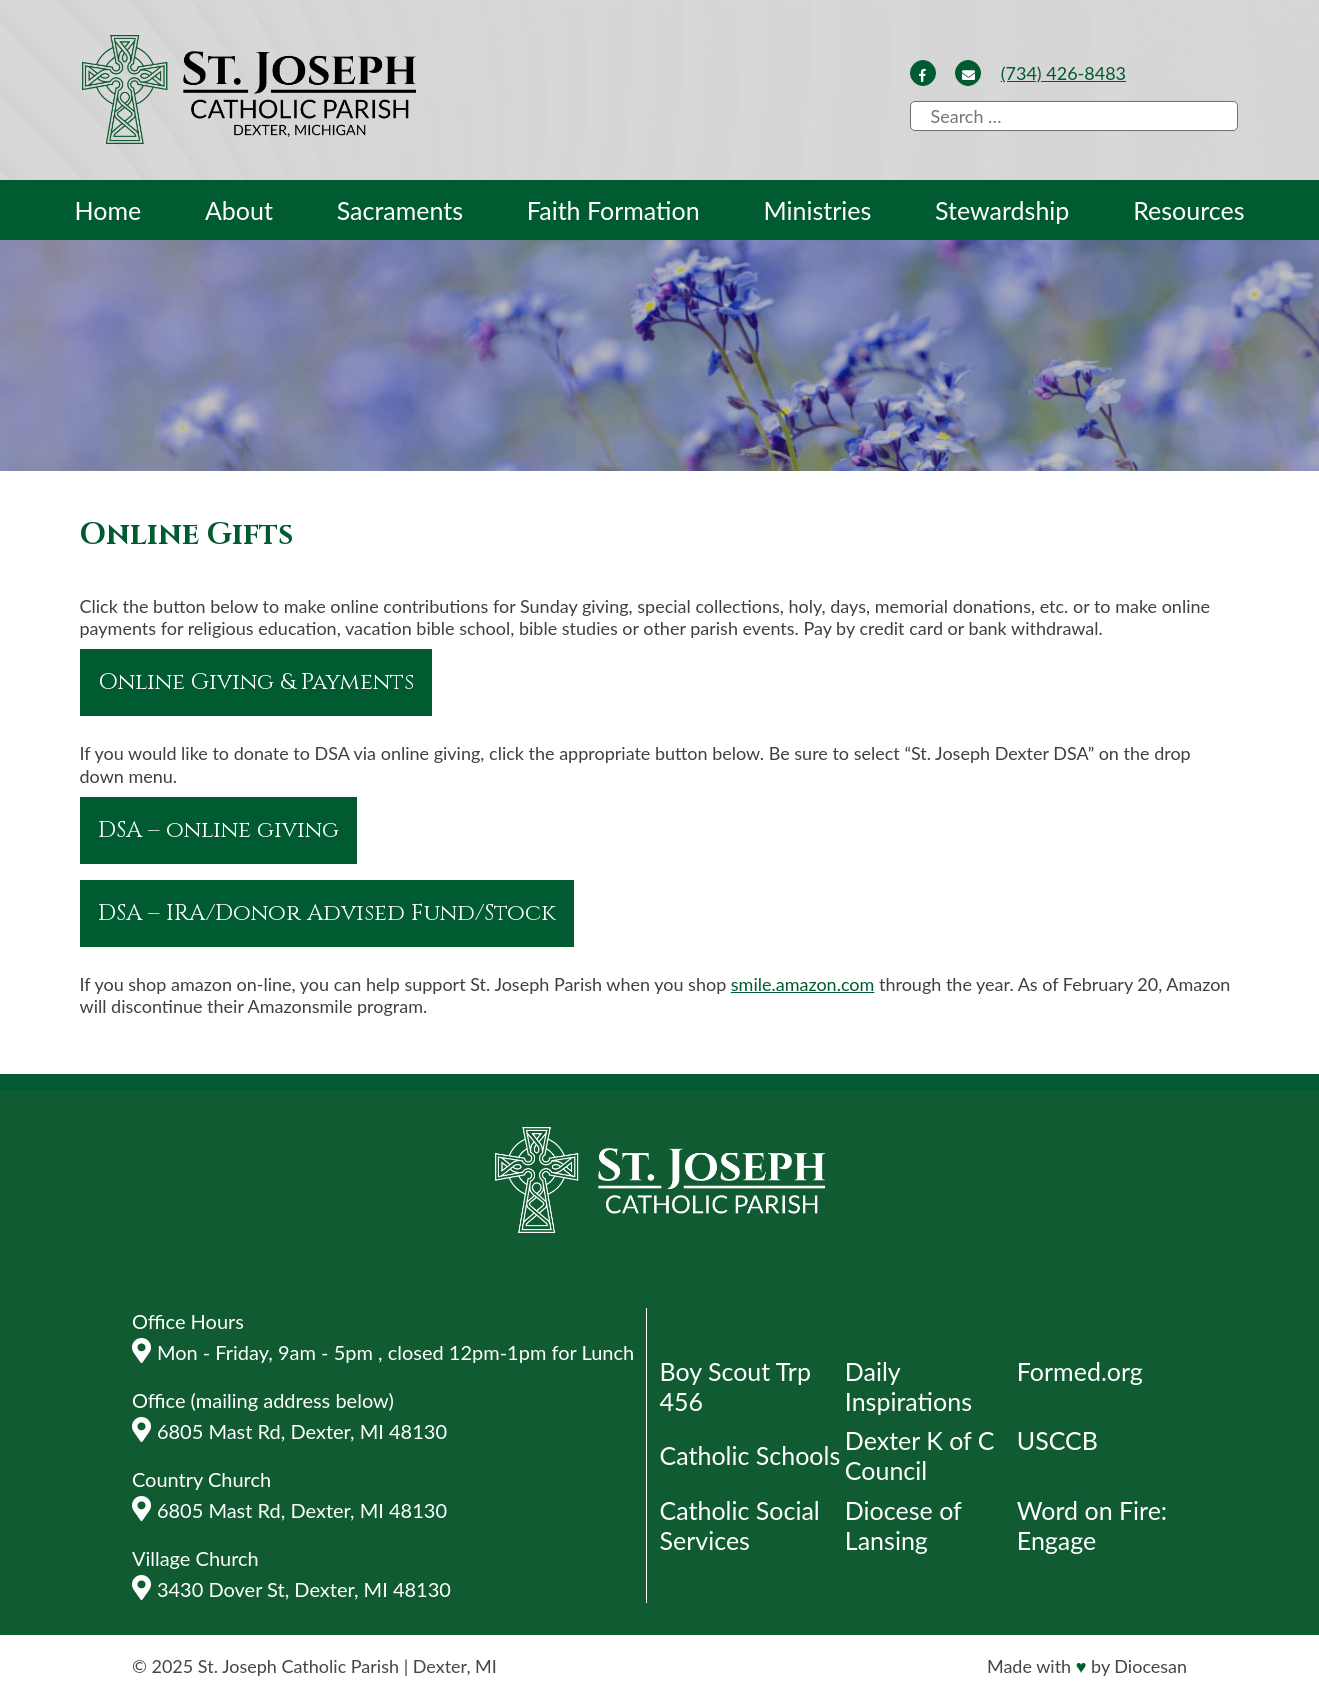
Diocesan (1150, 1666)
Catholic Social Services (740, 1525)
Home (108, 210)
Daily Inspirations (908, 1386)
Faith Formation (613, 210)
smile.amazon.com (803, 984)
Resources (1188, 210)
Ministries (817, 210)
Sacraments (400, 210)
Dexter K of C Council (920, 1455)
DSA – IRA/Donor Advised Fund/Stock (327, 913)
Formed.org (1080, 1371)
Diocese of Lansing (903, 1525)
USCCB (1057, 1440)
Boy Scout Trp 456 (735, 1386)
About (239, 210)
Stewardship (1002, 210)
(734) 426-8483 (1063, 73)
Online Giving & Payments (256, 682)
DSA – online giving (218, 830)
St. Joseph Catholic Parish (298, 1666)
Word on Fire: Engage (1092, 1525)
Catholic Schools (750, 1455)
